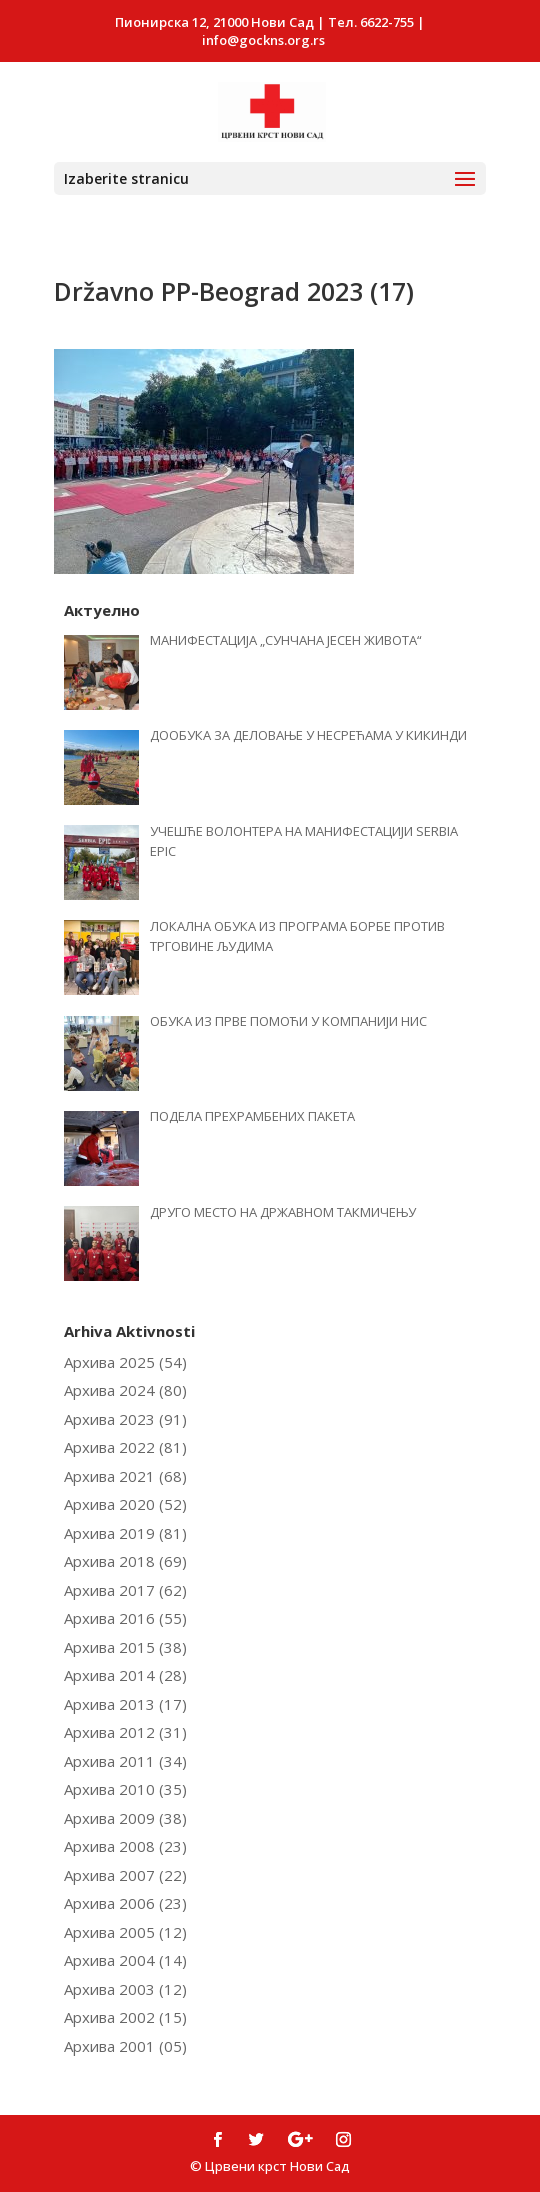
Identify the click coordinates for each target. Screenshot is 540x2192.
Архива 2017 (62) (125, 1590)
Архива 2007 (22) (125, 1875)
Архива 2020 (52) (125, 1504)
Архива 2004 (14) (125, 1960)
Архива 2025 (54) (125, 1362)
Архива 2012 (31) (125, 1732)
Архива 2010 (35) (125, 1789)
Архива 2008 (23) (125, 1846)
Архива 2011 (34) (125, 1761)
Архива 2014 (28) (125, 1675)
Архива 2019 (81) (125, 1533)
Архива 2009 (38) (125, 1818)
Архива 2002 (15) (125, 2017)
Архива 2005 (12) (125, 1932)
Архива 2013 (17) (125, 1704)
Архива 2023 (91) (125, 1419)
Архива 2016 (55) (125, 1618)
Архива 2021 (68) (125, 1476)
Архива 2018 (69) (125, 1561)
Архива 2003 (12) (125, 1989)
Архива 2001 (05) (125, 2046)
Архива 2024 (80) (125, 1390)
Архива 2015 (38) (125, 1647)
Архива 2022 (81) (125, 1447)
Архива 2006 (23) (125, 1903)
